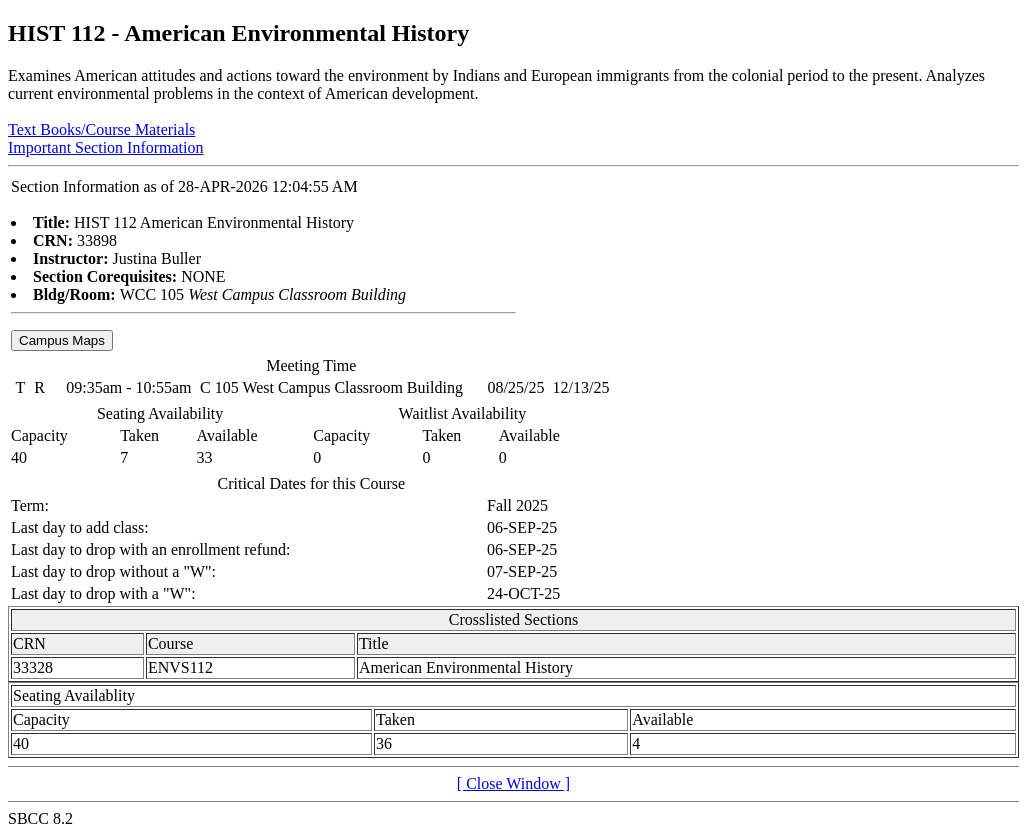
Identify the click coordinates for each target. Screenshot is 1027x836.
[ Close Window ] (513, 783)
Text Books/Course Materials (101, 129)
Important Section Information (106, 147)
